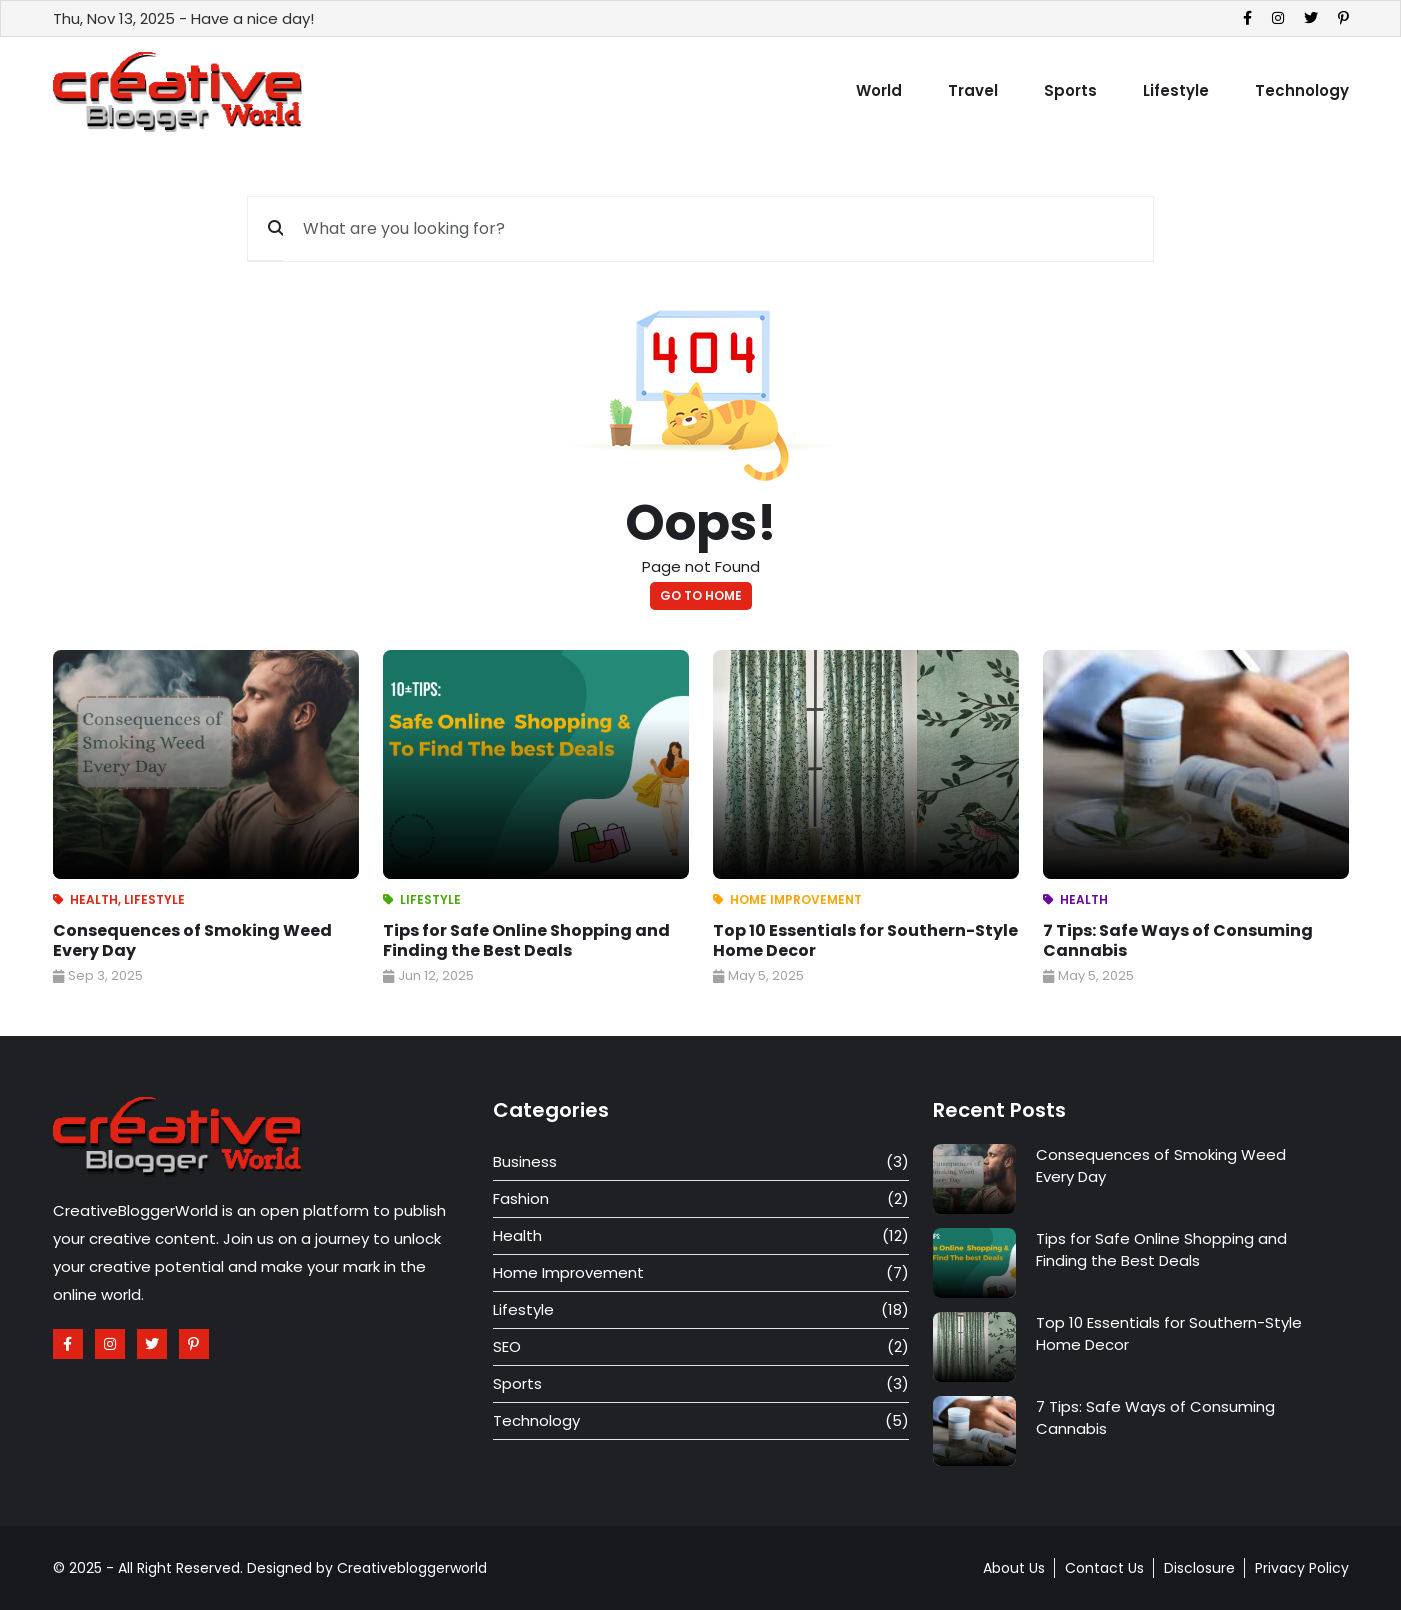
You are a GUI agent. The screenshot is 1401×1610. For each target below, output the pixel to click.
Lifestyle (1176, 90)
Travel (973, 90)
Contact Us (1104, 1568)
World (879, 90)
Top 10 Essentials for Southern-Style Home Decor (865, 940)
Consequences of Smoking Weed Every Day (192, 940)
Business (525, 1161)
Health (94, 899)
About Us (1014, 1568)
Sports (1070, 90)
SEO (507, 1346)
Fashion (521, 1198)
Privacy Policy (1302, 1568)
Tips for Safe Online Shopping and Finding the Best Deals (526, 940)
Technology (1302, 90)
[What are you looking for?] (718, 229)
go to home (701, 595)
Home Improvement (796, 899)
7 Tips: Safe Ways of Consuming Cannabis (1178, 940)
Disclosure (1199, 1568)
